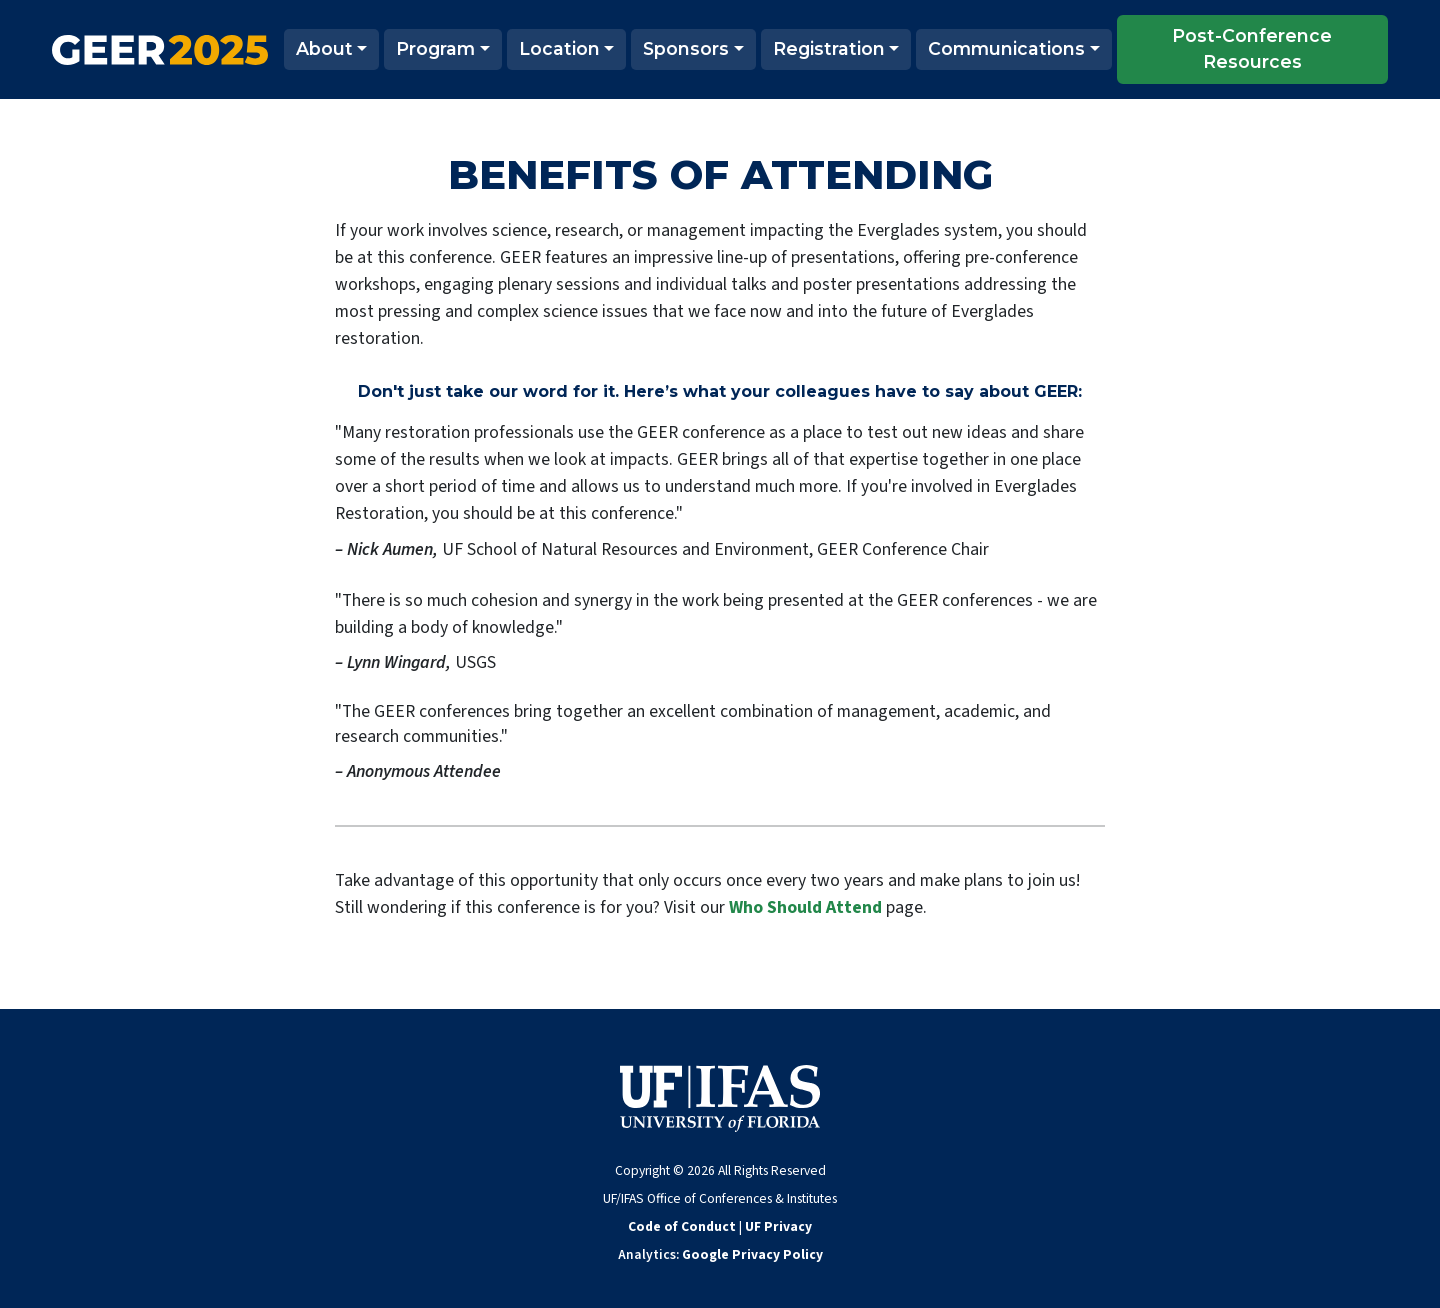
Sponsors (686, 48)
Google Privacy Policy (752, 1254)
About (324, 48)
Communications (1006, 48)
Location (559, 48)
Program (435, 48)
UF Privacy (778, 1226)
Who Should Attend (805, 907)
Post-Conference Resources (1252, 48)
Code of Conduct (682, 1226)
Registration (829, 48)
